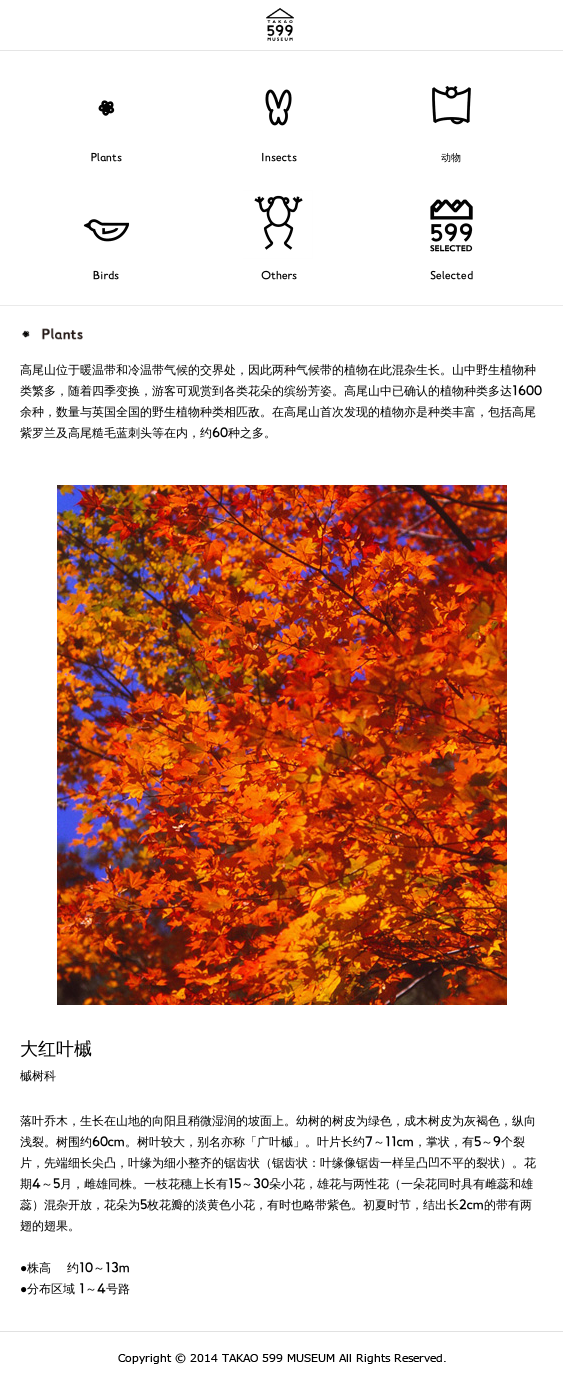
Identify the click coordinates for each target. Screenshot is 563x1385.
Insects (279, 158)
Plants (106, 158)
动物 (451, 158)
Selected (451, 276)
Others (279, 276)
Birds (106, 276)
